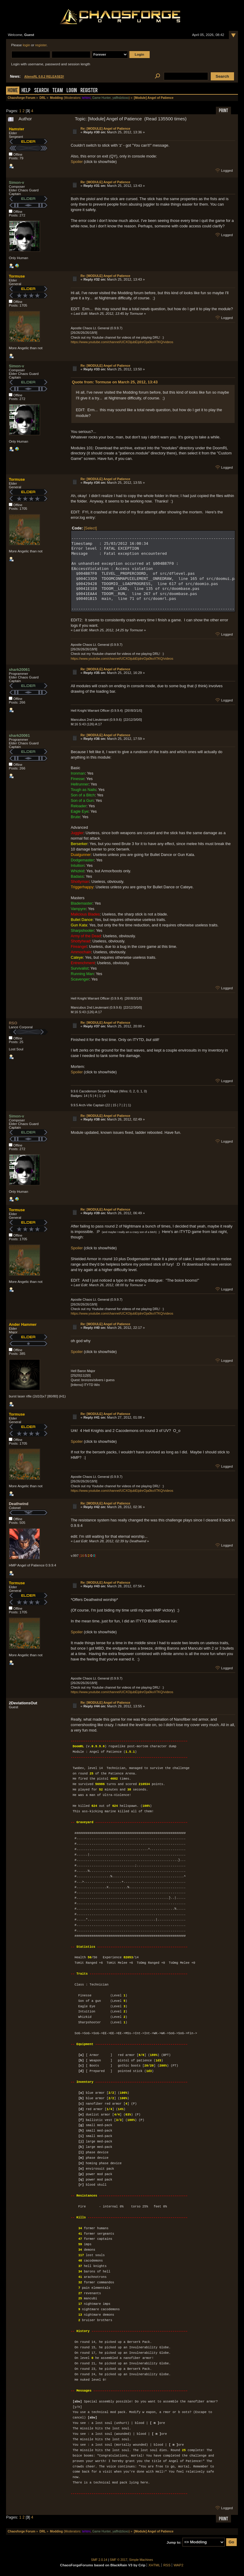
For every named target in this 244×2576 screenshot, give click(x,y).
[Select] (90, 528)
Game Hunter (101, 97)
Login (72, 91)
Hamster (16, 129)
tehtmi (86, 97)
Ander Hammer (23, 1324)
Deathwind (18, 1503)
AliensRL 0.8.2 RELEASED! (44, 76)
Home (13, 91)
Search (41, 91)
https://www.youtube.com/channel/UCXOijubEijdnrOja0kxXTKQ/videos (122, 342)
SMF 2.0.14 (99, 2559)
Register (89, 91)
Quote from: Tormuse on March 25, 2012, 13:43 (115, 382)
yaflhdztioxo (120, 97)
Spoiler (77, 161)
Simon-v (16, 182)
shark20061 (19, 669)
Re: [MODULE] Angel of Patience (105, 128)
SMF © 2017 (118, 2559)
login (26, 45)
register (41, 45)
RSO (13, 1023)
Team (57, 91)
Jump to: (174, 2542)
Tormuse (17, 276)
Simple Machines (141, 2559)
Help (26, 91)
